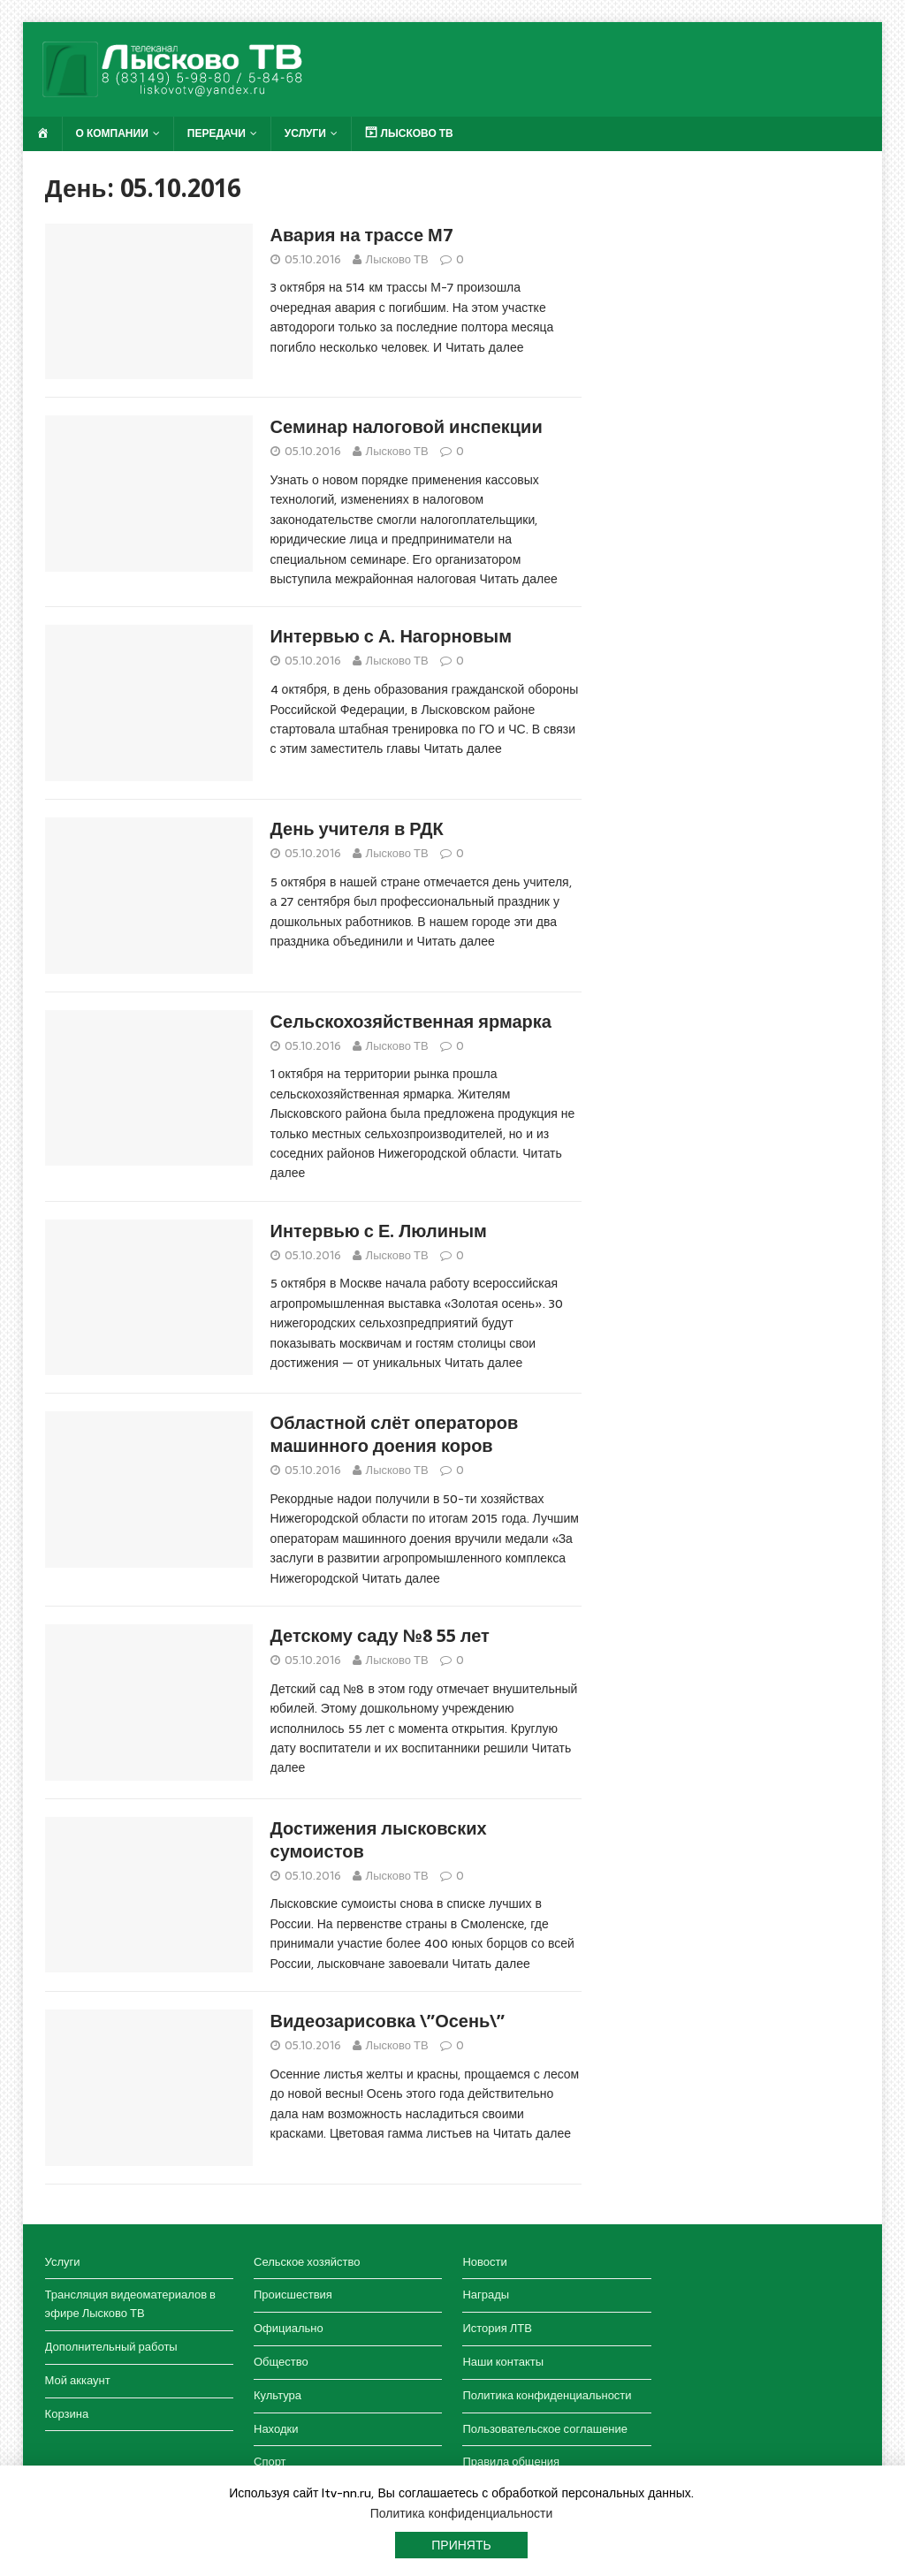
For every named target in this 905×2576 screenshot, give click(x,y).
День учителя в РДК (357, 829)
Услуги (305, 133)
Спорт (270, 2461)
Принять (461, 2545)
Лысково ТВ (397, 259)
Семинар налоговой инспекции (406, 426)
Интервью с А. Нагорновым (391, 636)
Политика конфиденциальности (546, 2395)
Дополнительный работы (111, 2346)
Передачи (216, 133)
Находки (276, 2429)
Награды (485, 2294)
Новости (484, 2262)
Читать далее (484, 347)
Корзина (67, 2414)
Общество (281, 2361)
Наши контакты (503, 2361)
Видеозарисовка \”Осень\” (388, 2021)
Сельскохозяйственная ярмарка (410, 1021)
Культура (277, 2395)
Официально (288, 2328)
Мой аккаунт (77, 2380)
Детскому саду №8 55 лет (380, 1635)
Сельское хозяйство (307, 2262)
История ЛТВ (497, 2328)
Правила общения (510, 2461)
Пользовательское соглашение (544, 2429)
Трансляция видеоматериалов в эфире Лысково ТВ (130, 2303)
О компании (112, 133)
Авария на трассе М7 (361, 235)
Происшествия (293, 2294)
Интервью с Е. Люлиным (378, 1231)
